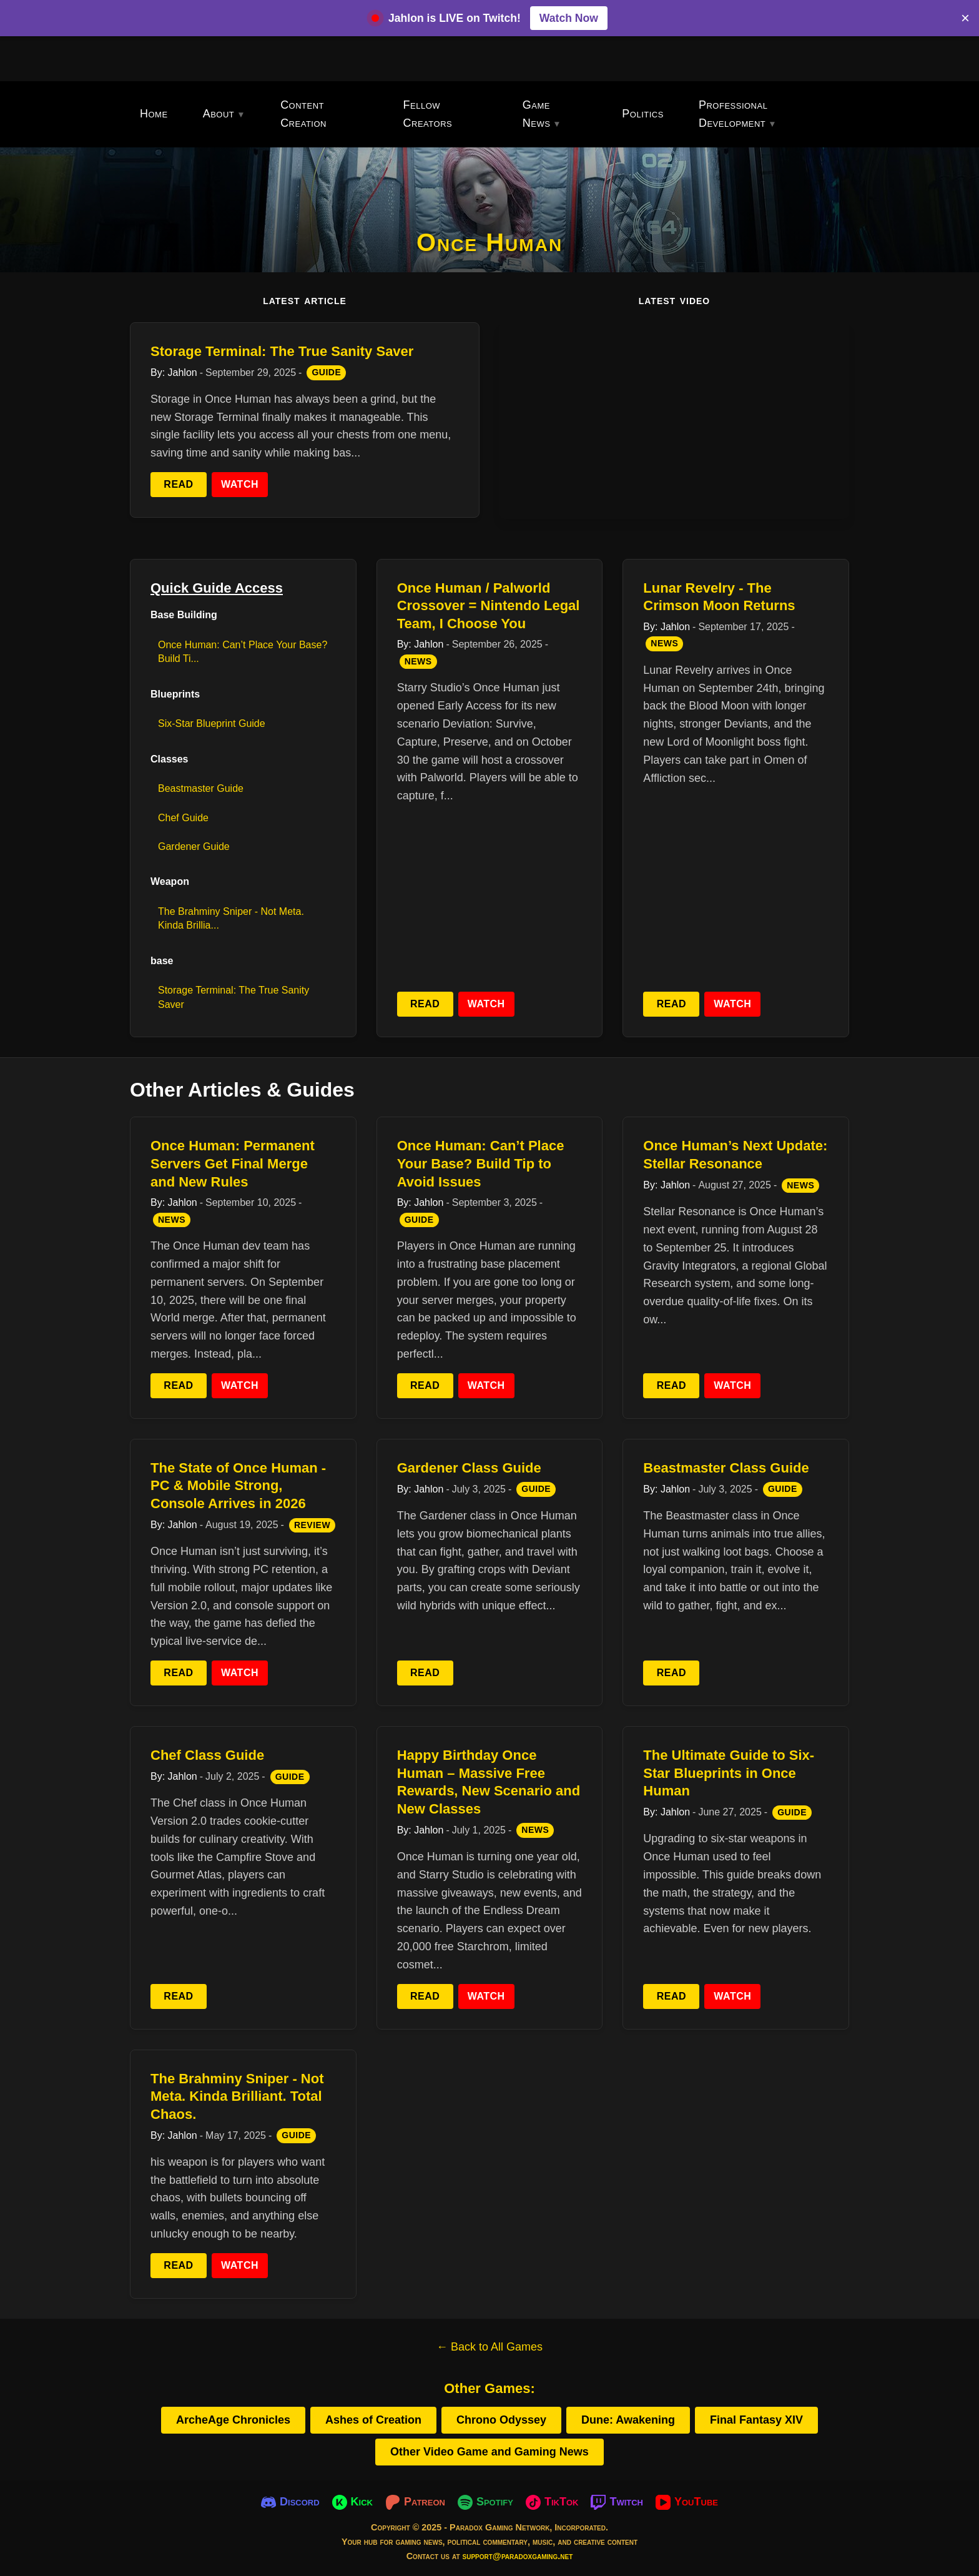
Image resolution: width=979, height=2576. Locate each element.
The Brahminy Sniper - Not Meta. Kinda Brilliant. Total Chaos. (236, 2096)
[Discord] (290, 2502)
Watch (239, 484)
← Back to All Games (489, 2347)
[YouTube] (687, 2502)
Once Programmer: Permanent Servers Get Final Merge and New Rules (232, 1163)
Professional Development (733, 114)
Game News (537, 114)
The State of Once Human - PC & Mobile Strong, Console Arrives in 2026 (238, 1485)
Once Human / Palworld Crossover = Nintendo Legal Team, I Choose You (488, 605)
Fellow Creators (428, 114)
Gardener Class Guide (469, 1468)
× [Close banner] (965, 17)
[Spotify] (485, 2502)
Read (178, 484)
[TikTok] (552, 2502)
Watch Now (568, 18)
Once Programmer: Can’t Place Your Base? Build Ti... (242, 651)
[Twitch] (617, 2502)
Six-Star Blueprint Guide (211, 723)
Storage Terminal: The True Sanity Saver (281, 351)
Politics (643, 113)
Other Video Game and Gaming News (489, 2451)
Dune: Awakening (628, 2420)
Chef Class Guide (207, 1755)
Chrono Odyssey (501, 2420)
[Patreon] (415, 2502)
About (219, 113)
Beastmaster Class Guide (726, 1468)
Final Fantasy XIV (756, 2420)
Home (154, 113)
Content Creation (303, 114)
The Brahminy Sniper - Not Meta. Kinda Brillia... (231, 918)
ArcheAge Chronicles (233, 2420)
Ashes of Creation (373, 2420)
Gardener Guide (194, 846)
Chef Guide (183, 817)
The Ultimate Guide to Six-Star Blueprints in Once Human (728, 1773)
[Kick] (352, 2502)
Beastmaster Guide (201, 788)
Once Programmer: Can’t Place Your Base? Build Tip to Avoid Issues (480, 1163)
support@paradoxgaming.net (518, 2556)
